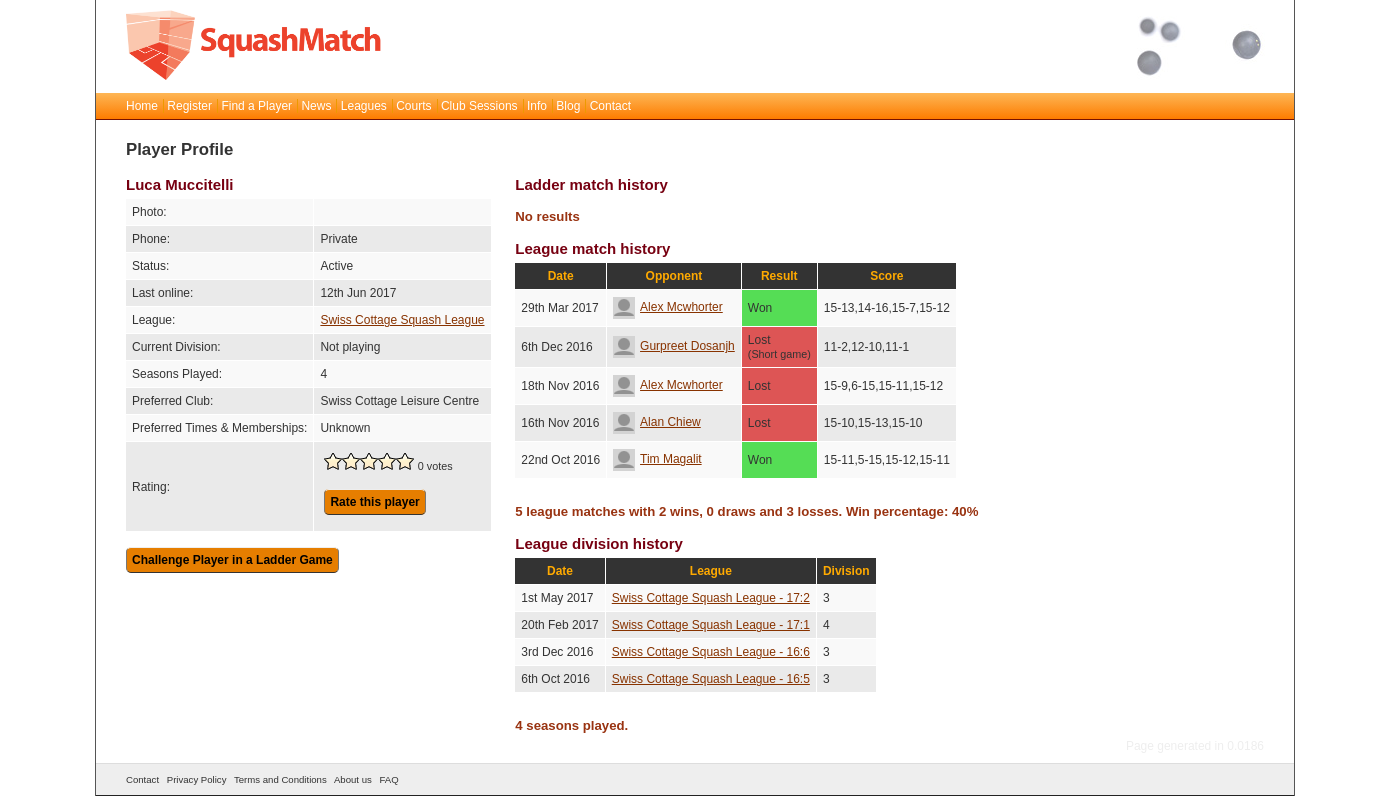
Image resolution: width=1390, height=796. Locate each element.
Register (189, 106)
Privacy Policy (197, 779)
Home (142, 106)
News (316, 106)
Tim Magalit (657, 459)
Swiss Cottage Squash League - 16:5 (711, 679)
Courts (413, 106)
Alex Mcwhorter (668, 307)
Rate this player (374, 502)
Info (537, 106)
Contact (610, 106)
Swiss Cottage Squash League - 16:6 (711, 652)
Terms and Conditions (280, 779)
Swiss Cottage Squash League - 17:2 (711, 598)
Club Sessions (479, 106)
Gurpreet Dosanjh (674, 346)
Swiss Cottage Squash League (402, 320)
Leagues (364, 106)
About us (353, 779)
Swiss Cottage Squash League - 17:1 (711, 625)
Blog (568, 106)
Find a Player (256, 106)
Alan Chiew (657, 422)
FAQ (388, 779)
